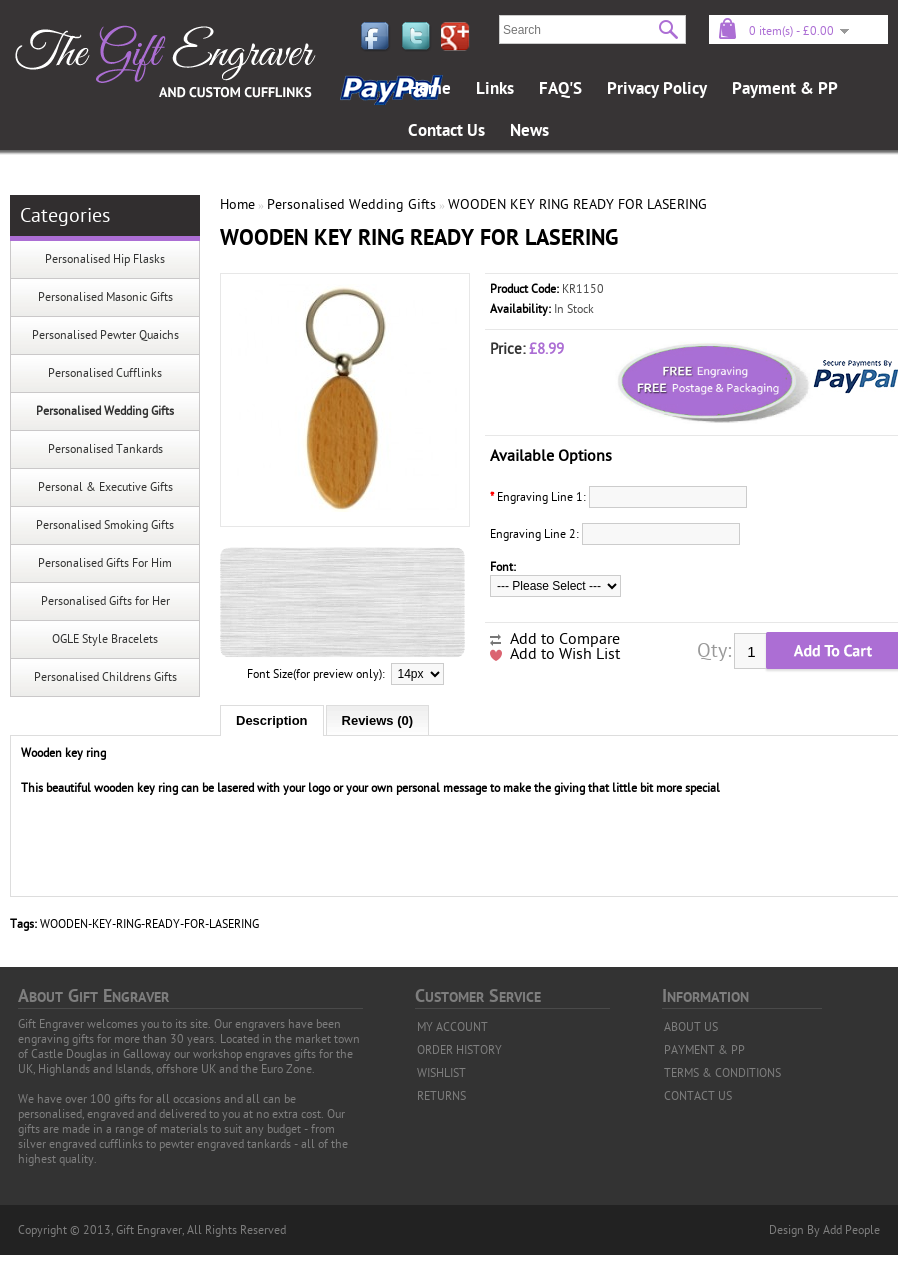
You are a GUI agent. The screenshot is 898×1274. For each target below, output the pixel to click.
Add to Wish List (565, 654)
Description (272, 720)
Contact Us (446, 131)
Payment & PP (785, 89)
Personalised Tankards (105, 449)
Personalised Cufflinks (105, 373)
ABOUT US (691, 1027)
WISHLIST (441, 1073)
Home (429, 89)
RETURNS (441, 1096)
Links (495, 89)
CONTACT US (698, 1096)
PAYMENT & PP (704, 1050)
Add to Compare (565, 639)
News (529, 131)
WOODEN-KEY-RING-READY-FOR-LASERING (149, 924)
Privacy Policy (657, 89)
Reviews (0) (378, 720)
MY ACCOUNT (452, 1027)
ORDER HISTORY (459, 1050)
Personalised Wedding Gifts (105, 411)
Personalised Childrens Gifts (105, 677)
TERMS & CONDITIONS (722, 1073)
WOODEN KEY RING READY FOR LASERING (577, 204)
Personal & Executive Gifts (105, 487)
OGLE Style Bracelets (105, 639)
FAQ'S (560, 89)
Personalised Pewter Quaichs (105, 335)
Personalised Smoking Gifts (105, 525)
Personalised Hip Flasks (105, 259)
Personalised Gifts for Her (105, 601)
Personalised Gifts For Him (105, 563)
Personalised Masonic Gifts (105, 297)
